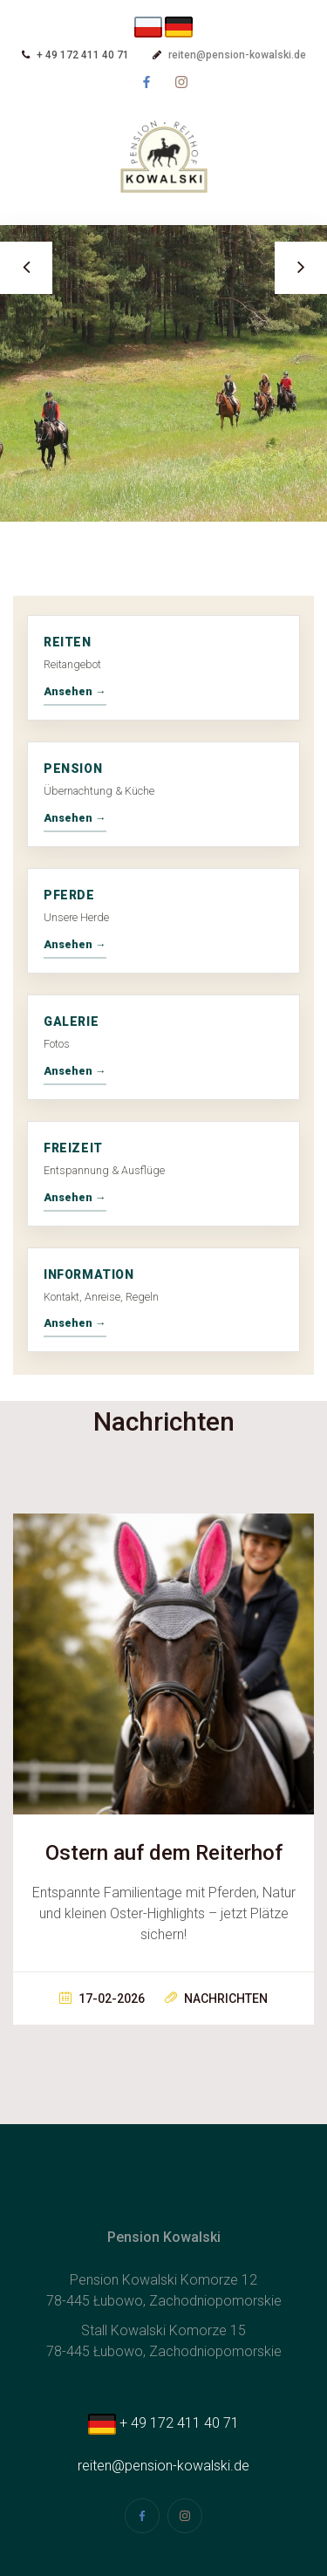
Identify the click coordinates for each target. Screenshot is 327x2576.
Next (301, 268)
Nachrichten (216, 1998)
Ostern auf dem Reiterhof (164, 1853)
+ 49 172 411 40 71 (163, 2423)
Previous (26, 268)
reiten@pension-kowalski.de (237, 55)
